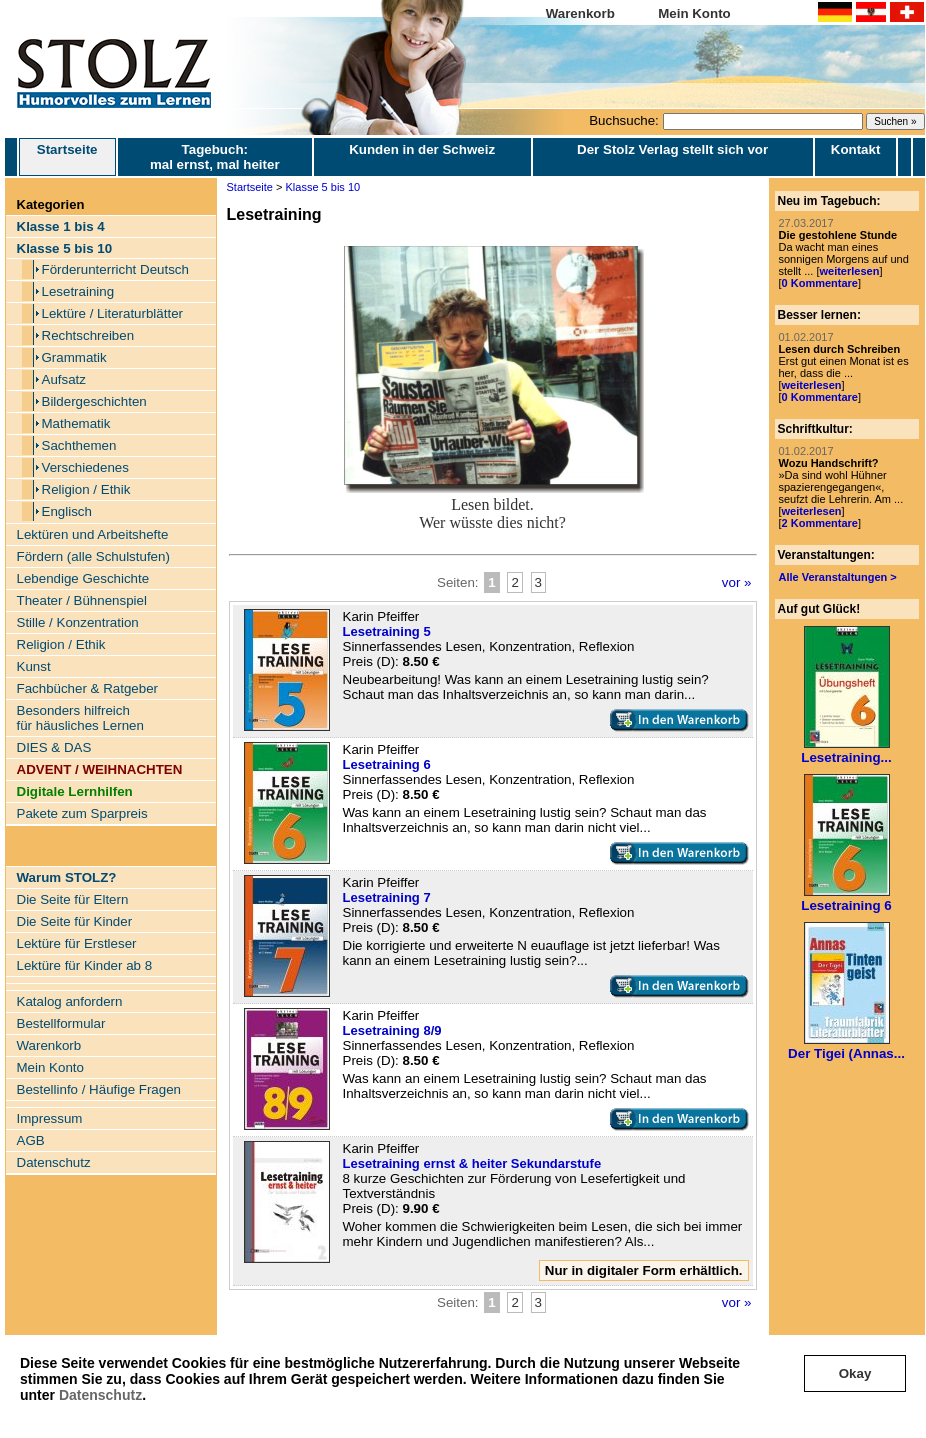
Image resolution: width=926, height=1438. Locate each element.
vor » (737, 582)
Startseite (67, 157)
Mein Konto (694, 13)
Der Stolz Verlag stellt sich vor (672, 149)
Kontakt (856, 149)
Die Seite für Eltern (73, 899)
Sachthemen (79, 445)
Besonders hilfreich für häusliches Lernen (80, 718)
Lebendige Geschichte (83, 578)
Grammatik (74, 357)
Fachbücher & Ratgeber (88, 688)
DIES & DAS (54, 747)
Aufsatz (64, 379)
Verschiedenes (85, 467)
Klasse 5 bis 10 (323, 187)
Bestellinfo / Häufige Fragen (99, 1089)
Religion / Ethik (86, 489)
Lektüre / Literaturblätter (113, 313)
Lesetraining (78, 291)
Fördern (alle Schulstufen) (93, 556)
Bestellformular (61, 1023)
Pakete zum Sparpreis (82, 813)
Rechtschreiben (88, 335)
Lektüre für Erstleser (77, 943)
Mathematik (76, 423)
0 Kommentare (820, 283)
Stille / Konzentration (78, 622)
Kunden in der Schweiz (422, 149)
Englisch (67, 511)
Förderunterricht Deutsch (115, 269)
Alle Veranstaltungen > (838, 577)
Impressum (50, 1118)
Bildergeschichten (94, 401)
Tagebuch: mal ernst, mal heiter (215, 157)
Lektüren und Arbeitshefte (93, 534)
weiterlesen (849, 271)
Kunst (34, 666)
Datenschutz (100, 1395)
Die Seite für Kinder (75, 921)
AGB (31, 1140)
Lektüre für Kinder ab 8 (85, 965)
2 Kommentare (820, 523)
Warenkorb (580, 13)
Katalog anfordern (70, 1001)
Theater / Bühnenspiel (82, 600)
